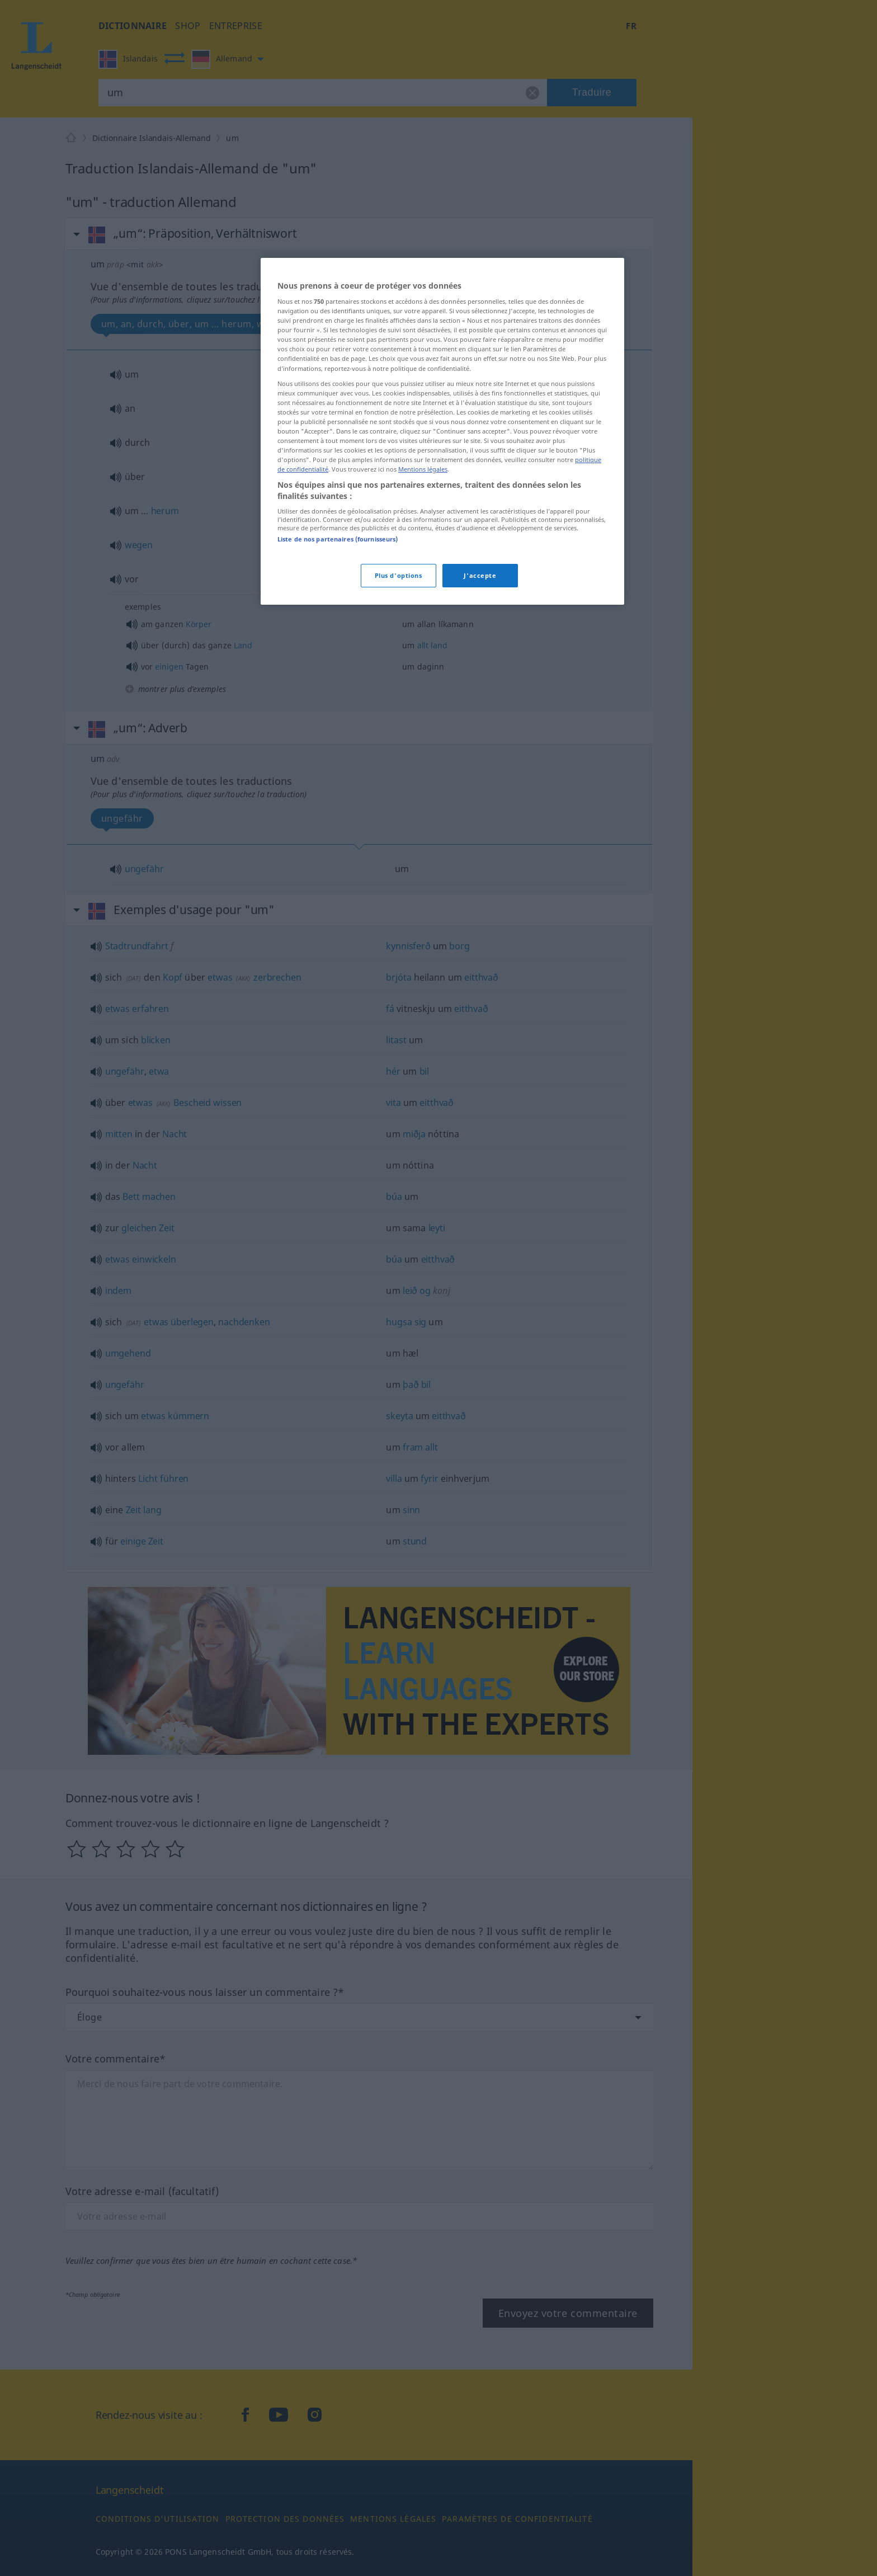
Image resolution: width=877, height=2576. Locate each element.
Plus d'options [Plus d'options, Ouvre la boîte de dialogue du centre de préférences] (398, 575)
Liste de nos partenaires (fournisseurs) (337, 539)
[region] (442, 431)
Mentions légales (422, 469)
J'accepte (480, 575)
